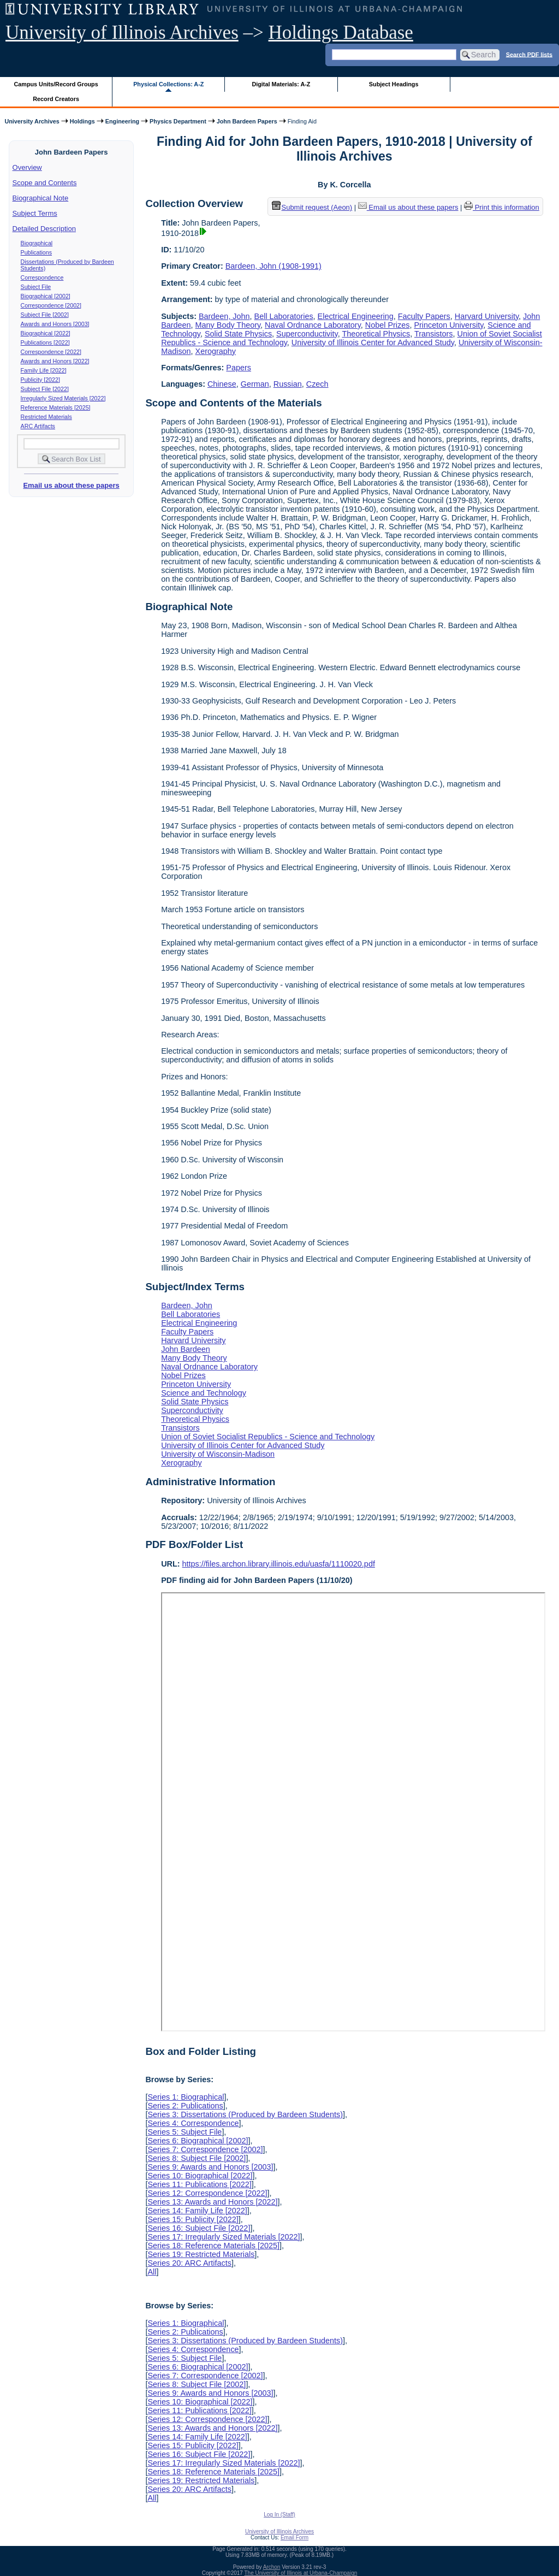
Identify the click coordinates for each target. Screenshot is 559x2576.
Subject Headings (394, 84)
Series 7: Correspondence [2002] (205, 2149)
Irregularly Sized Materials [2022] (63, 398)
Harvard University (487, 316)
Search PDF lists (529, 54)
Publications (36, 252)
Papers (238, 367)
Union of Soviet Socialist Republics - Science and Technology (267, 1436)
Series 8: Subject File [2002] (196, 2158)
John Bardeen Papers (247, 121)
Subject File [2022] (45, 389)
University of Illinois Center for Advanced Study (373, 342)
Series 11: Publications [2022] (199, 2184)
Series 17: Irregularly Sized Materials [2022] (223, 2236)
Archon (272, 2567)
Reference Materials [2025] (56, 407)
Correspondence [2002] (51, 305)
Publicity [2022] (40, 379)
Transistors (433, 333)
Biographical (37, 243)
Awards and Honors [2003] (55, 324)
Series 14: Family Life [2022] (197, 2210)
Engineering (122, 121)
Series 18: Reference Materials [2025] (213, 2245)
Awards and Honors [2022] (55, 361)
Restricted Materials (46, 416)
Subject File (36, 286)
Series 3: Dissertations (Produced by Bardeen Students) (245, 2114)
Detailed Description (44, 228)
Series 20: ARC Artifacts (189, 2263)
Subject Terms (35, 213)
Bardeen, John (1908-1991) (273, 266)
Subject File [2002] (45, 314)
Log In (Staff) (279, 2515)
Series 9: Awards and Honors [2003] (210, 2167)
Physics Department (178, 121)
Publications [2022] (45, 342)
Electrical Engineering (356, 316)
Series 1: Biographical (185, 2097)
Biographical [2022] (45, 333)
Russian (287, 384)
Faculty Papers (424, 316)
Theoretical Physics (376, 333)
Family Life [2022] (44, 370)
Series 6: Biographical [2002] (197, 2140)
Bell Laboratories (283, 316)
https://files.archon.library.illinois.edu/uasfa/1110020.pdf (278, 1563)
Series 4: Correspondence (193, 2123)
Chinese (221, 384)
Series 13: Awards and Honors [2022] (212, 2201)
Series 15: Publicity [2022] (192, 2219)
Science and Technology (203, 1393)
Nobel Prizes (387, 325)
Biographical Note (41, 198)
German (255, 384)
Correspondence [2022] (51, 351)
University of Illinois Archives (122, 32)
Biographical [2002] (45, 296)
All (151, 2271)
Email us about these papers (71, 485)
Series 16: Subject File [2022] (198, 2228)
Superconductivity (307, 333)
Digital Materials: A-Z (281, 84)
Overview (27, 167)
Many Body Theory (227, 325)
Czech (317, 384)
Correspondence (42, 277)
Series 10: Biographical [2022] (199, 2175)
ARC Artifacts (38, 426)
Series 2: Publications (185, 2105)
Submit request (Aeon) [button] (312, 207)
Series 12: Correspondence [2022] (207, 2193)
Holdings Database (341, 32)
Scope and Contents (45, 183)
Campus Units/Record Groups (56, 84)
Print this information (501, 207)
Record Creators (56, 99)
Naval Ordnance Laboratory (313, 325)
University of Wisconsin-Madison (218, 1454)
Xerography (215, 351)
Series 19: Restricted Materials (200, 2254)
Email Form (294, 2537)
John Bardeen (185, 1349)
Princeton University (448, 325)
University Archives (31, 121)
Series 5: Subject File (184, 2132)
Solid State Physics (238, 333)
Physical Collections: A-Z (168, 84)
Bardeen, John (224, 316)
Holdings (82, 121)
